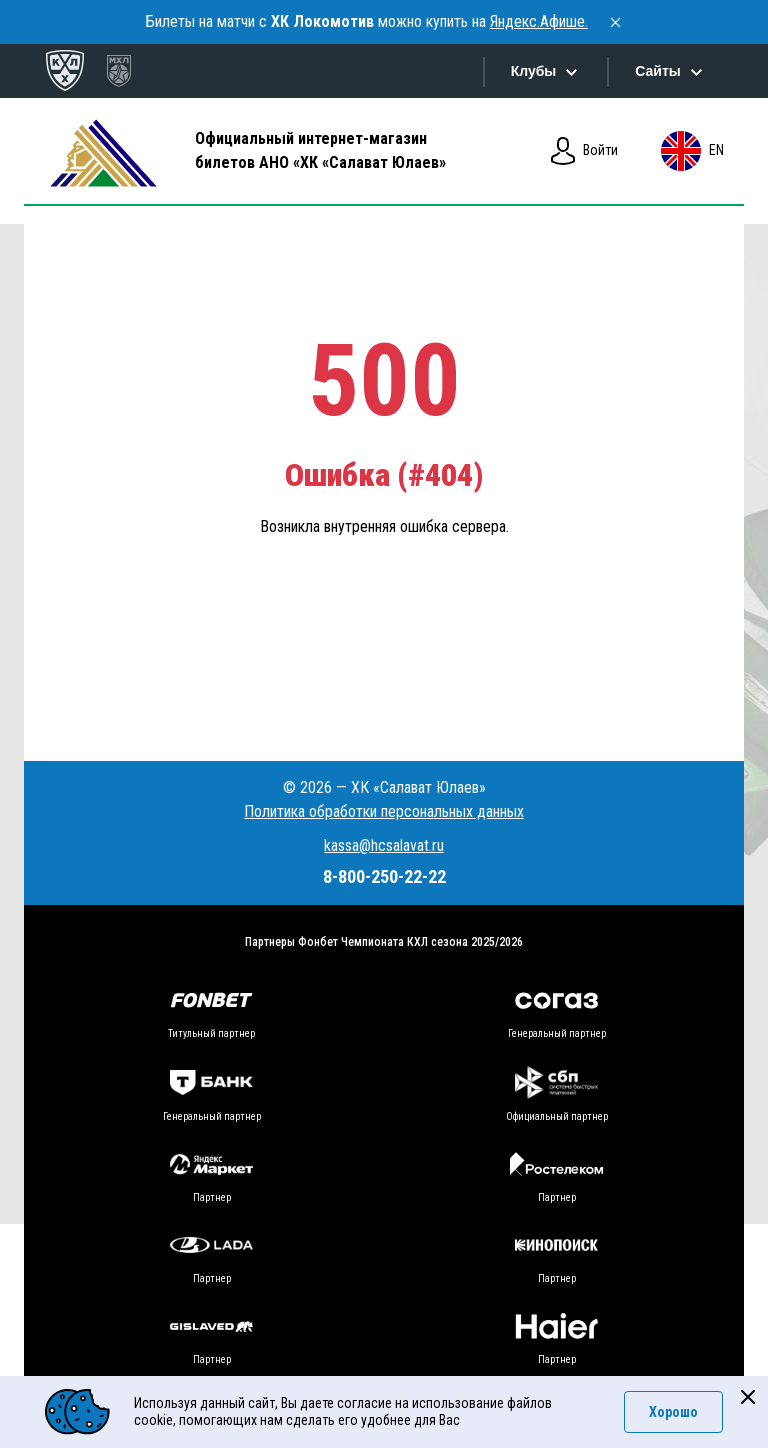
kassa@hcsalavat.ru (384, 845)
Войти (584, 151)
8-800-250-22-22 (384, 876)
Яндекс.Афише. (539, 21)
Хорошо (673, 1412)
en (692, 151)
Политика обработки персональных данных (384, 811)
